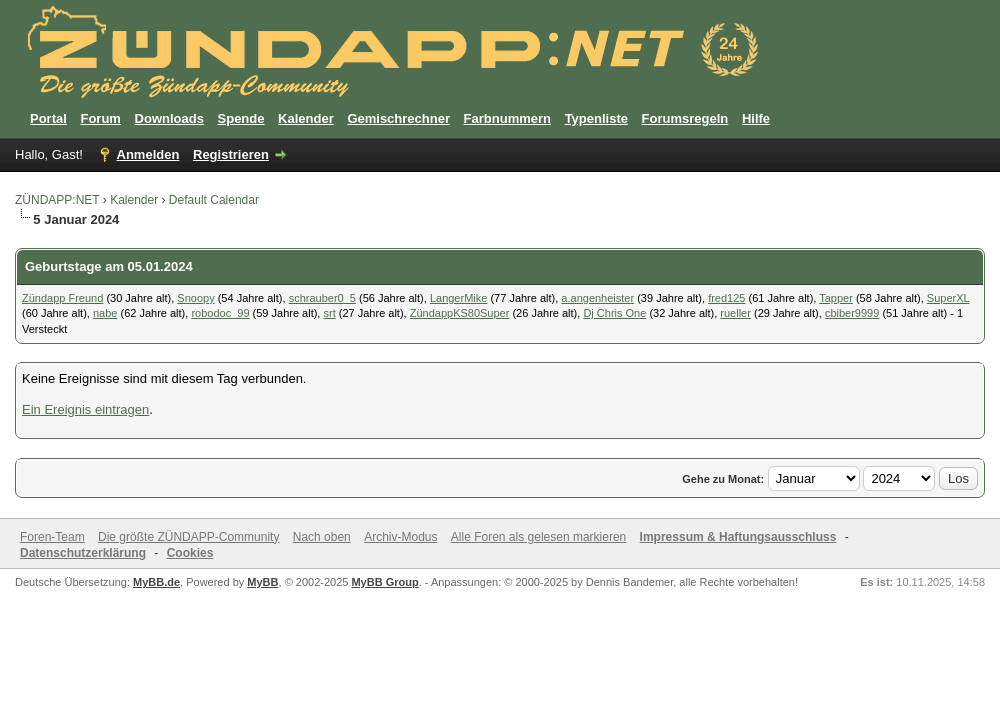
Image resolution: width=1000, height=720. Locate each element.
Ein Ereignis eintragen (85, 409)
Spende (241, 118)
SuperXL (948, 298)
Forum (100, 118)
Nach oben (322, 537)
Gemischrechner (398, 118)
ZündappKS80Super (460, 313)
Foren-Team (52, 537)
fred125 (726, 298)
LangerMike (458, 298)
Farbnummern (507, 118)
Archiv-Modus (400, 537)
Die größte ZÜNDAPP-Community (188, 537)
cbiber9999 (852, 313)
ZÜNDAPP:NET (57, 200)
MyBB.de (156, 582)
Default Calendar (214, 200)
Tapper (836, 298)
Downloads (169, 118)
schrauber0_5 (322, 298)
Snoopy (195, 298)
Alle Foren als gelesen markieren (538, 537)
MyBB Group (384, 582)
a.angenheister (597, 298)
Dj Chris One (614, 313)
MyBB (262, 582)
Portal (48, 118)
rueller (735, 313)
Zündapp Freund (62, 298)
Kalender (306, 118)
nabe (105, 313)
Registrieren (231, 154)
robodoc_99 (220, 313)
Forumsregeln (685, 118)
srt (329, 313)
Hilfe (756, 118)
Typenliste (596, 118)
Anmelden (148, 154)
